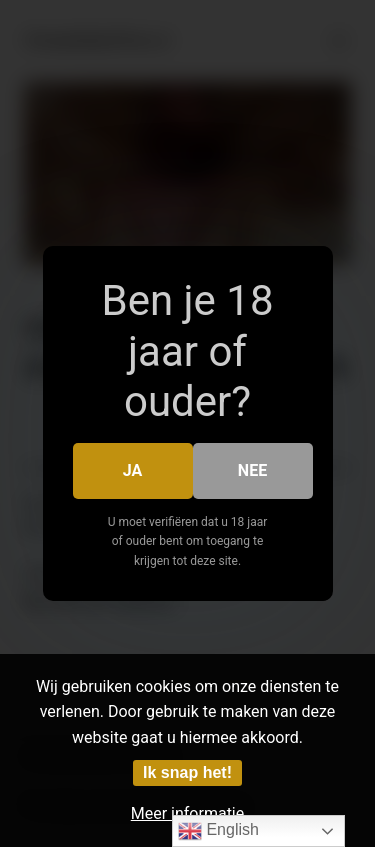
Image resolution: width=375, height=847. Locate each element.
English (218, 831)
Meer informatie (188, 813)
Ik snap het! (187, 772)
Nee (252, 470)
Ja (133, 470)
